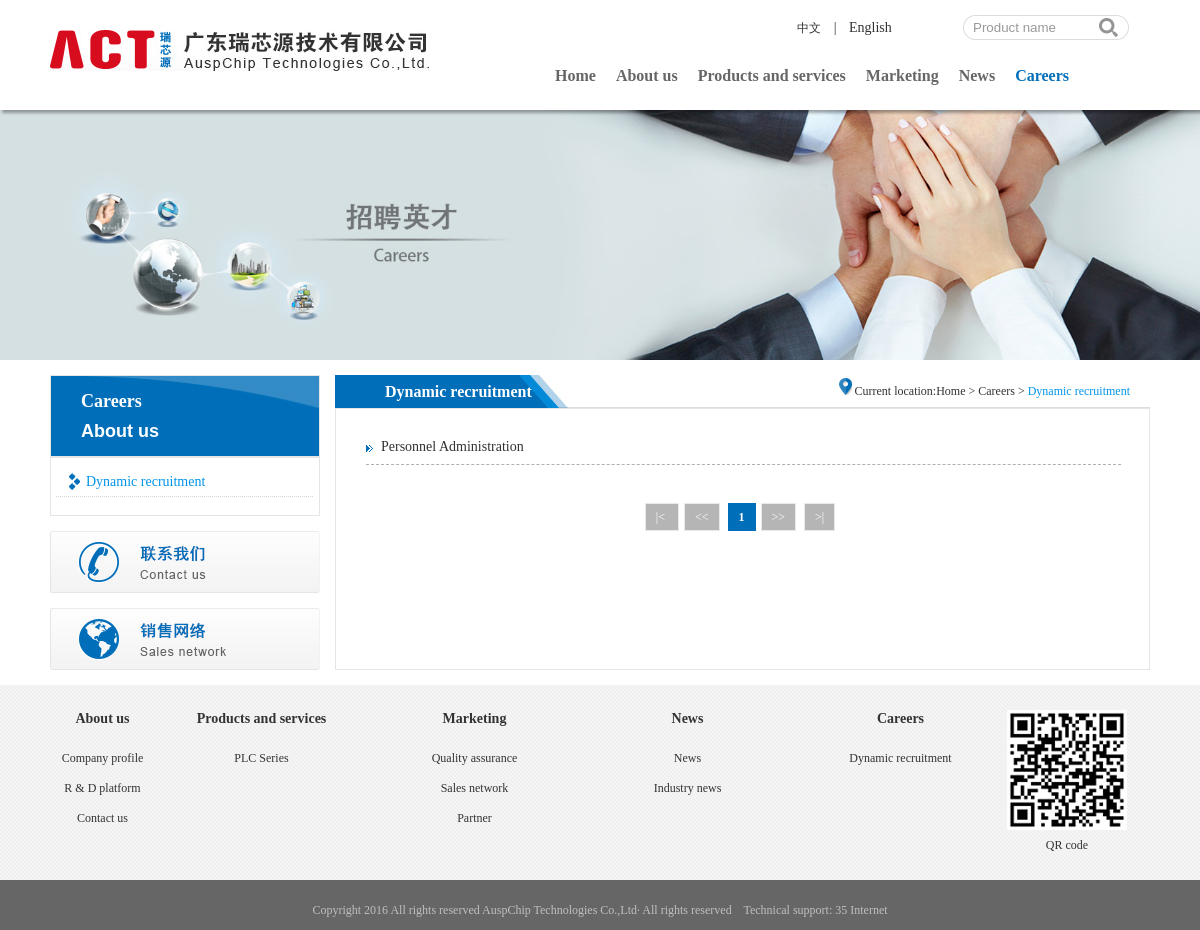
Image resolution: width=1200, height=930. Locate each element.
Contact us (102, 818)
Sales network (475, 788)
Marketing (902, 75)
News (977, 75)
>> (779, 517)
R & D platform (102, 788)
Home (575, 75)
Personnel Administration (452, 446)
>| (819, 517)
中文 (809, 28)
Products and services (772, 75)
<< (702, 517)
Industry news (688, 788)
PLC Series (261, 758)
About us (647, 75)
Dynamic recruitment (145, 481)
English (870, 27)
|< (662, 517)
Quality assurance (475, 758)
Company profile (103, 758)
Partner (474, 818)
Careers (1042, 75)
